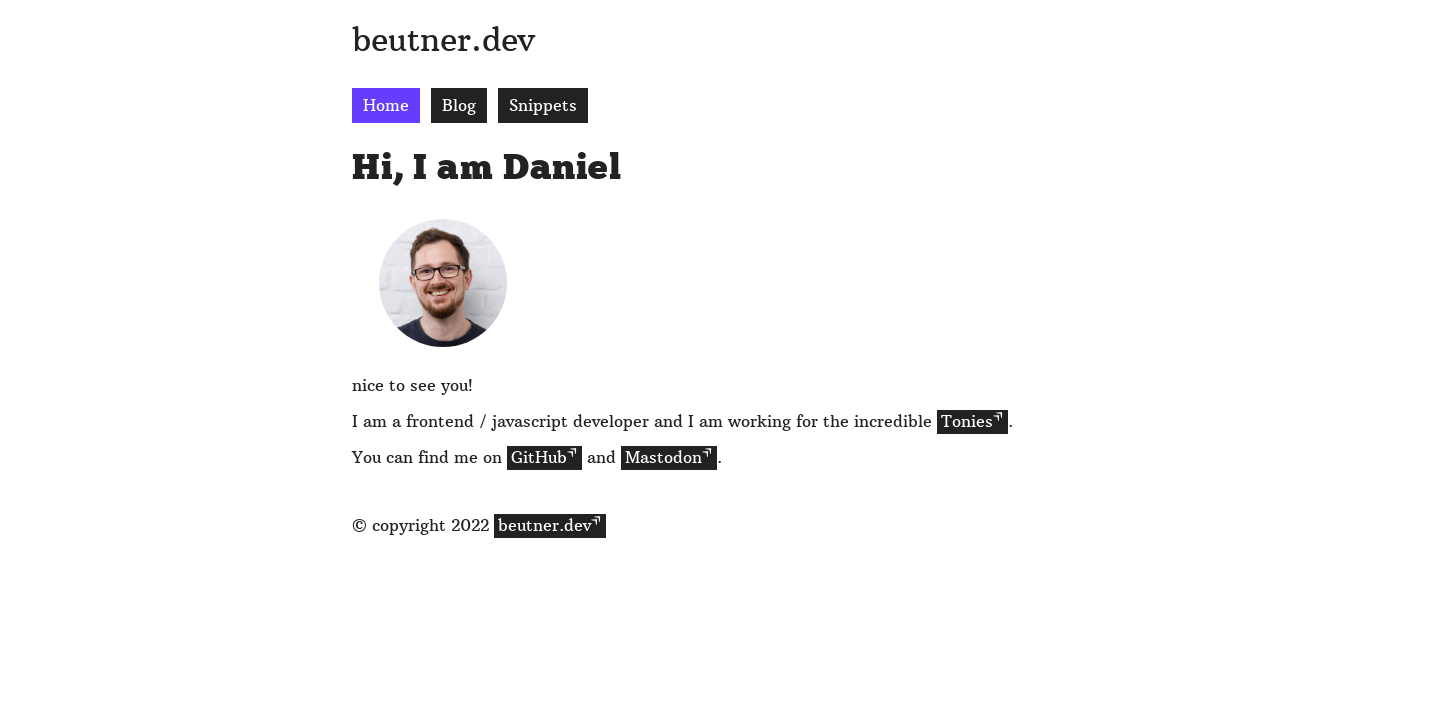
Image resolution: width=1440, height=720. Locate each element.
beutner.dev (443, 40)
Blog (459, 105)
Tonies (967, 421)
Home (386, 105)
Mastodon (663, 457)
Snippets (543, 105)
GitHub (539, 457)
